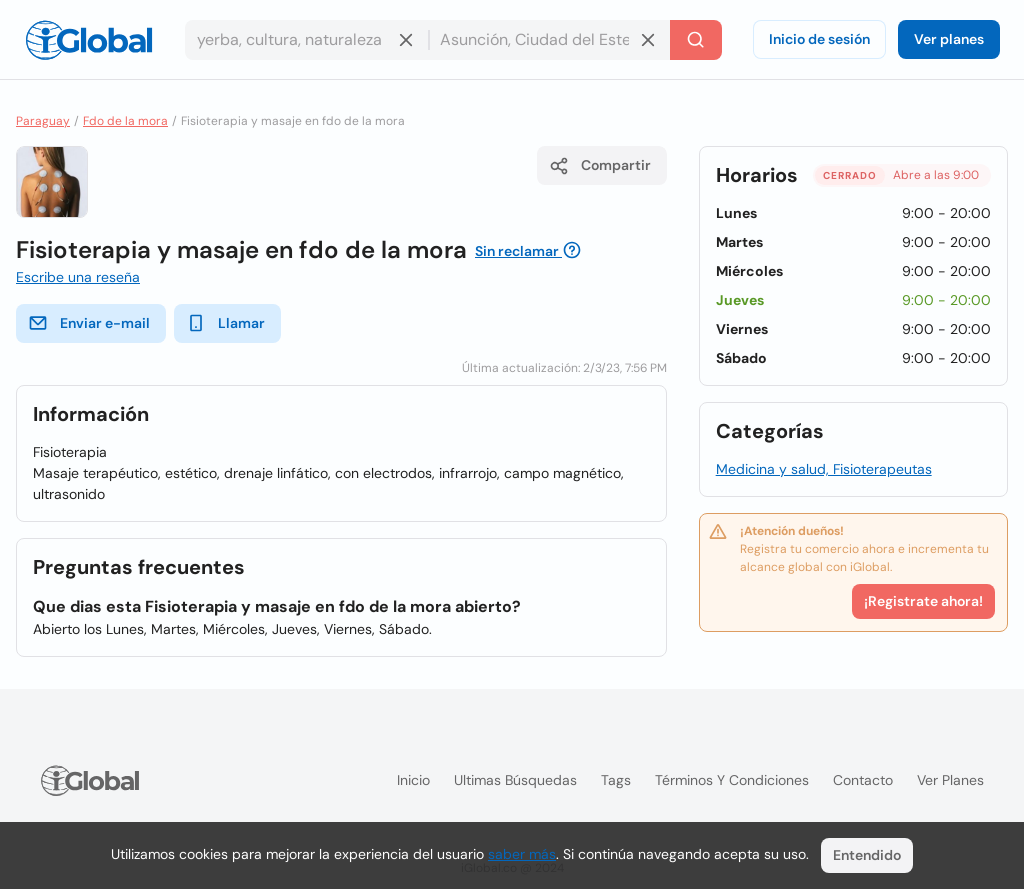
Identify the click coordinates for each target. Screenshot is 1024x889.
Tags (616, 780)
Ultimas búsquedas (515, 780)
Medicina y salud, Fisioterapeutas (824, 469)
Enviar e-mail (89, 323)
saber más (522, 854)
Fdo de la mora (125, 121)
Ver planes (949, 39)
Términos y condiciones (732, 780)
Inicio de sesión (819, 39)
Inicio (413, 780)
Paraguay (43, 121)
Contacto (863, 780)
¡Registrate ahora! (923, 601)
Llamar (225, 323)
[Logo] (89, 40)
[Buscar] (696, 40)
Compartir (600, 166)
